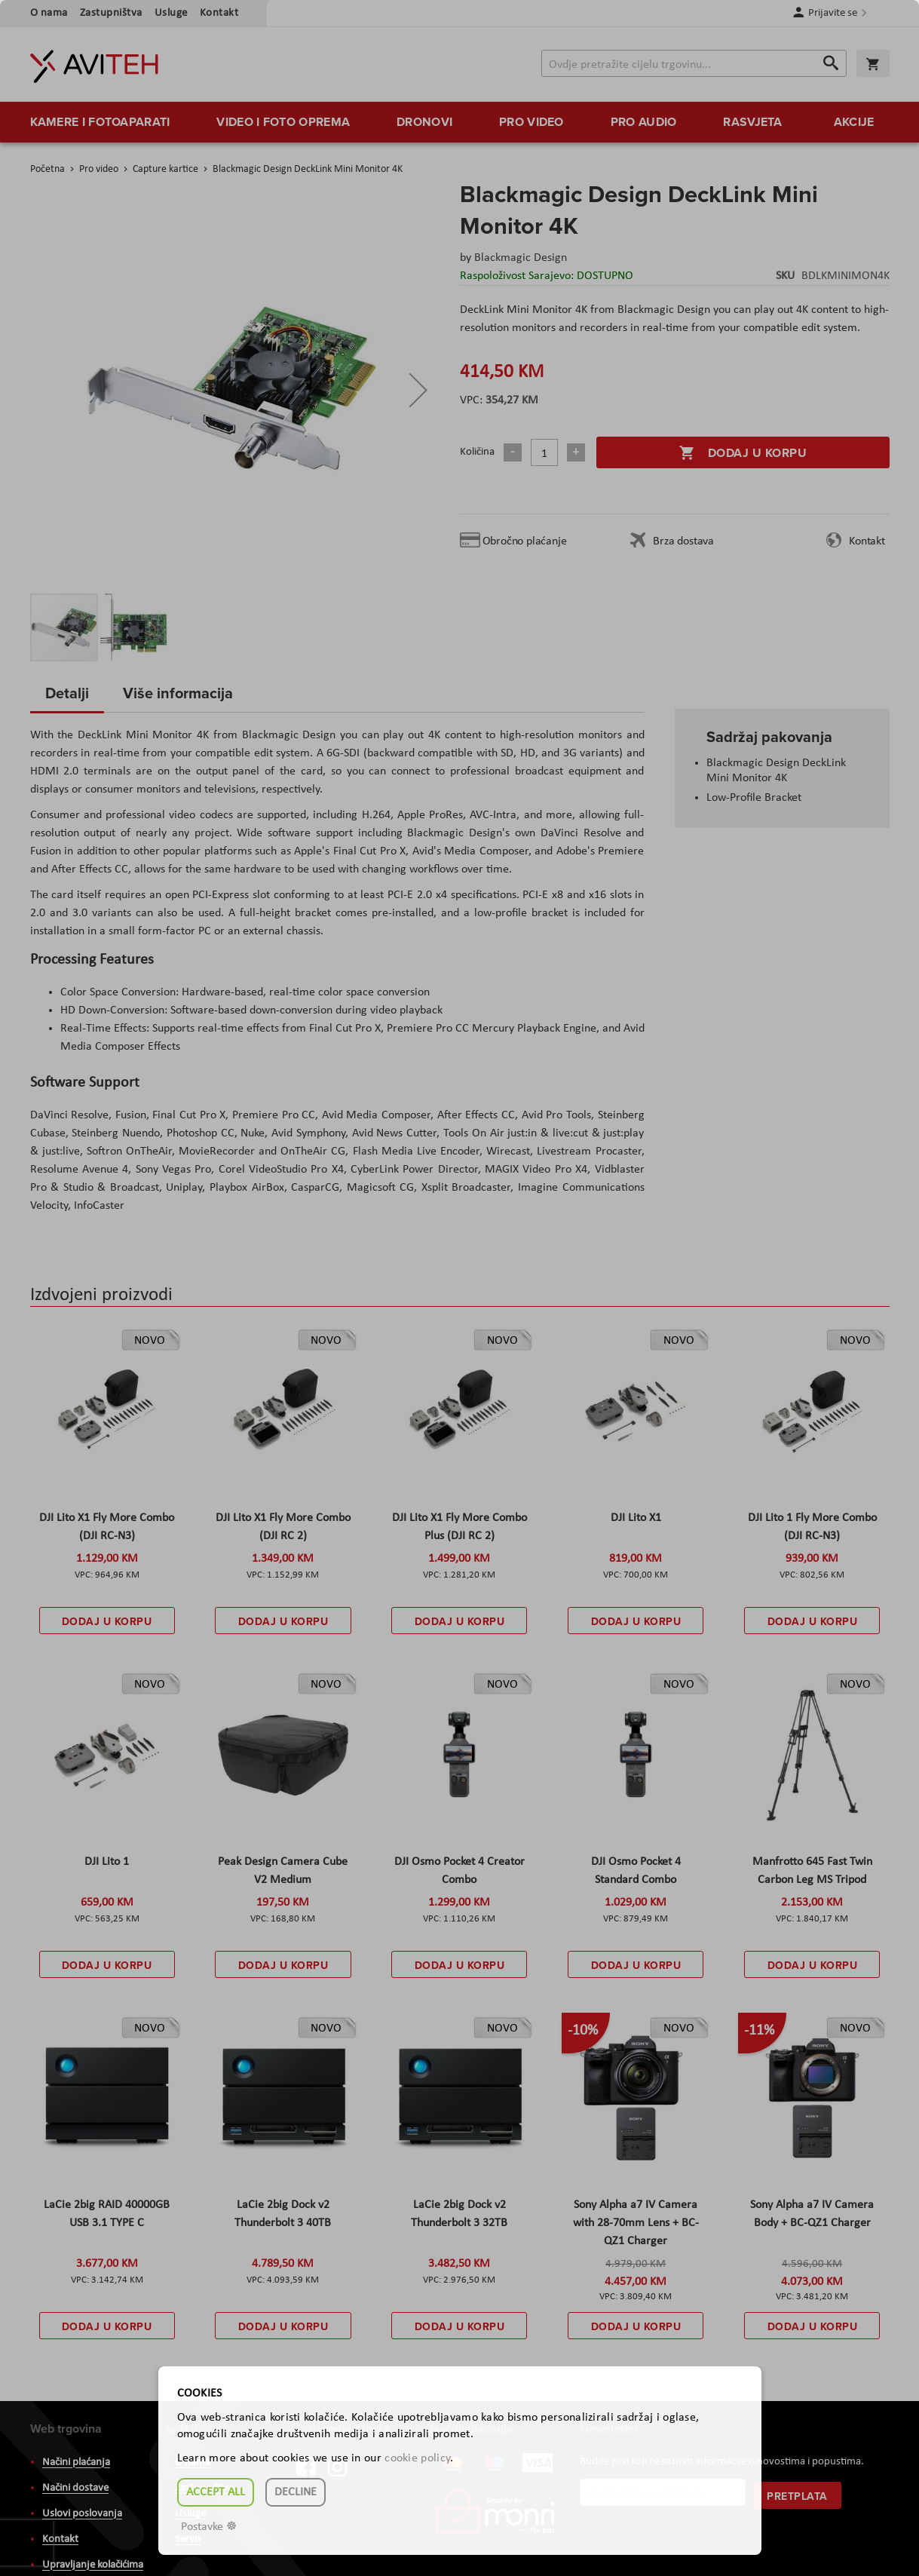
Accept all (215, 2492)
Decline (295, 2492)
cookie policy (417, 2458)
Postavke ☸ (209, 2527)
